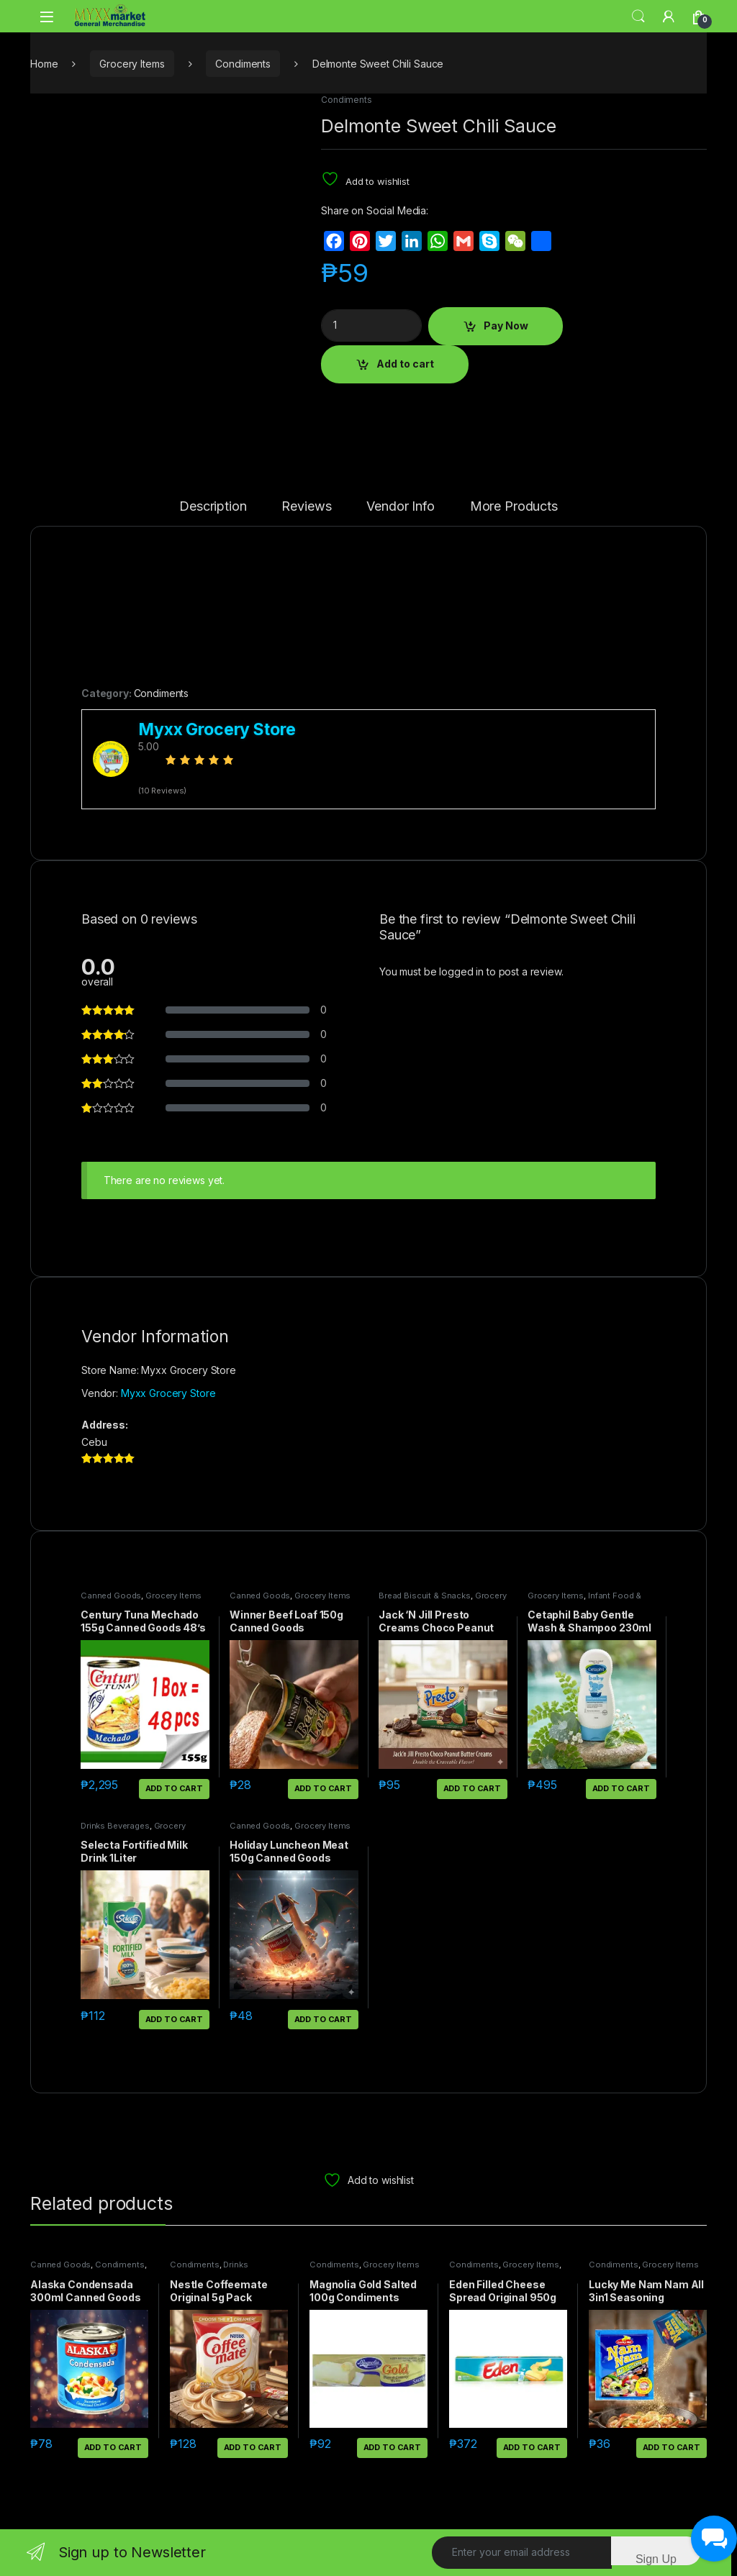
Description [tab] (212, 507)
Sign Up (656, 2559)
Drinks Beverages (115, 1826)
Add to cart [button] (174, 1788)
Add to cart (405, 364)
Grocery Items (131, 64)
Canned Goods (111, 1595)
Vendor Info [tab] (400, 507)
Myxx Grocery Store (168, 1393)
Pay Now (506, 325)
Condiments (243, 64)
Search (638, 16)
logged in (461, 971)
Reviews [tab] (306, 507)
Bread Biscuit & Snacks (425, 1595)
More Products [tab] (514, 507)
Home (44, 64)
